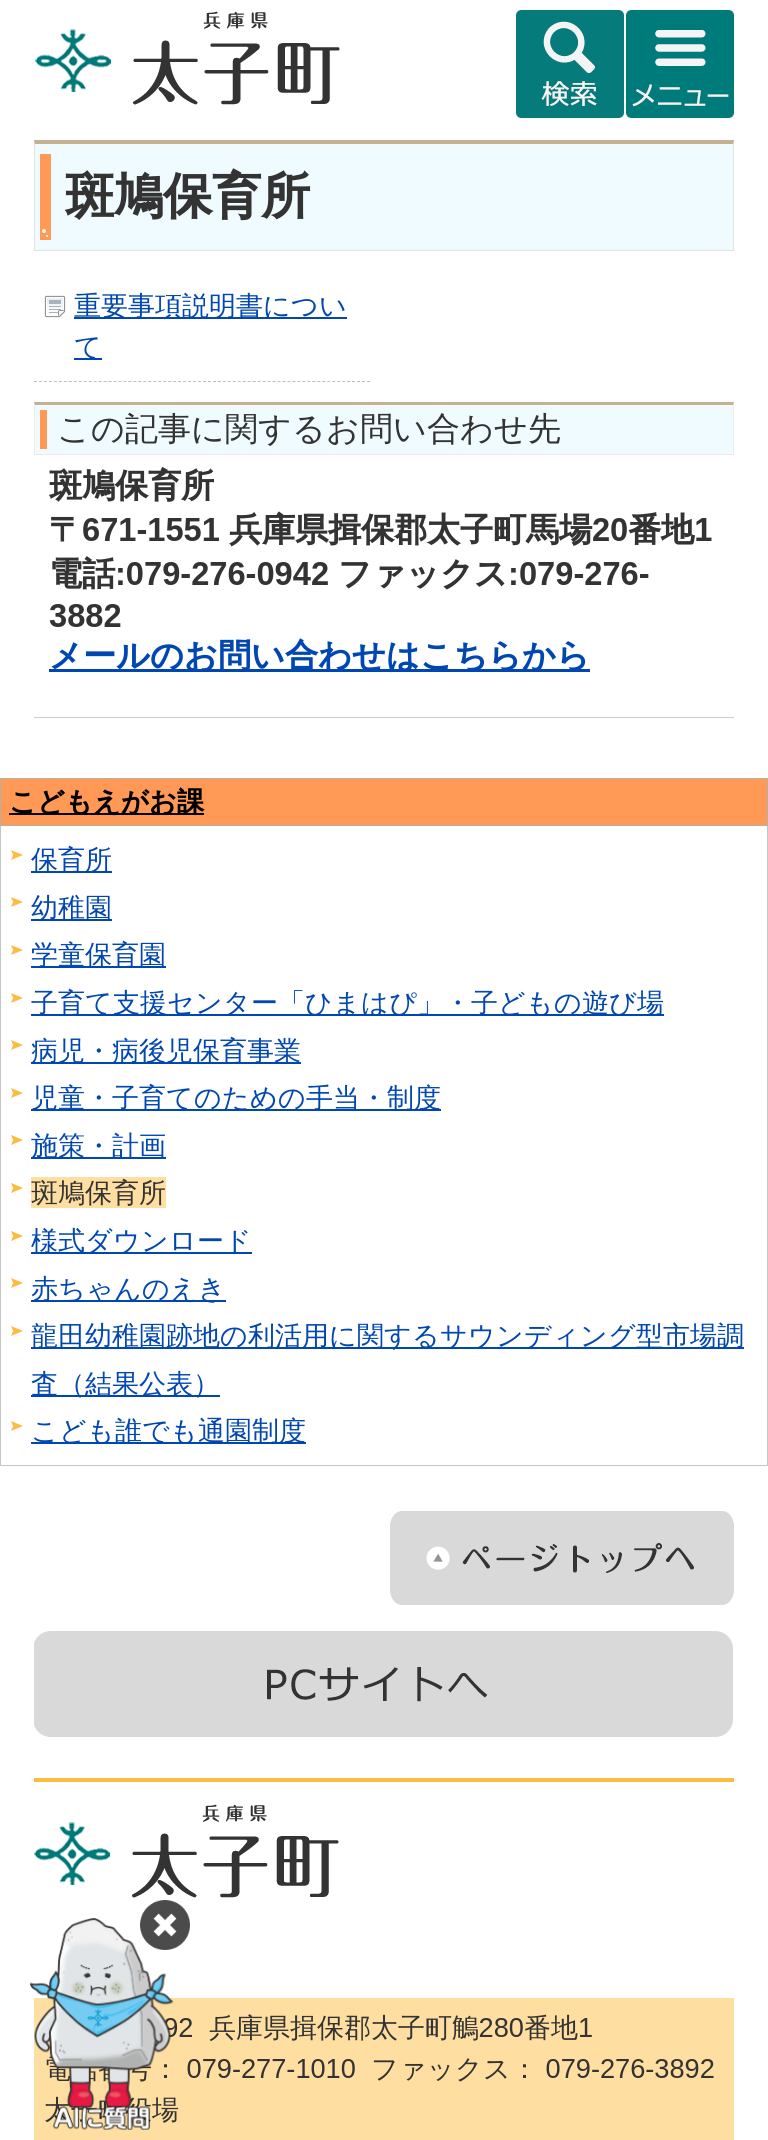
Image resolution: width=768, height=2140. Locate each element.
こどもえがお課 (106, 801)
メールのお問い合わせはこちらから (319, 655)
